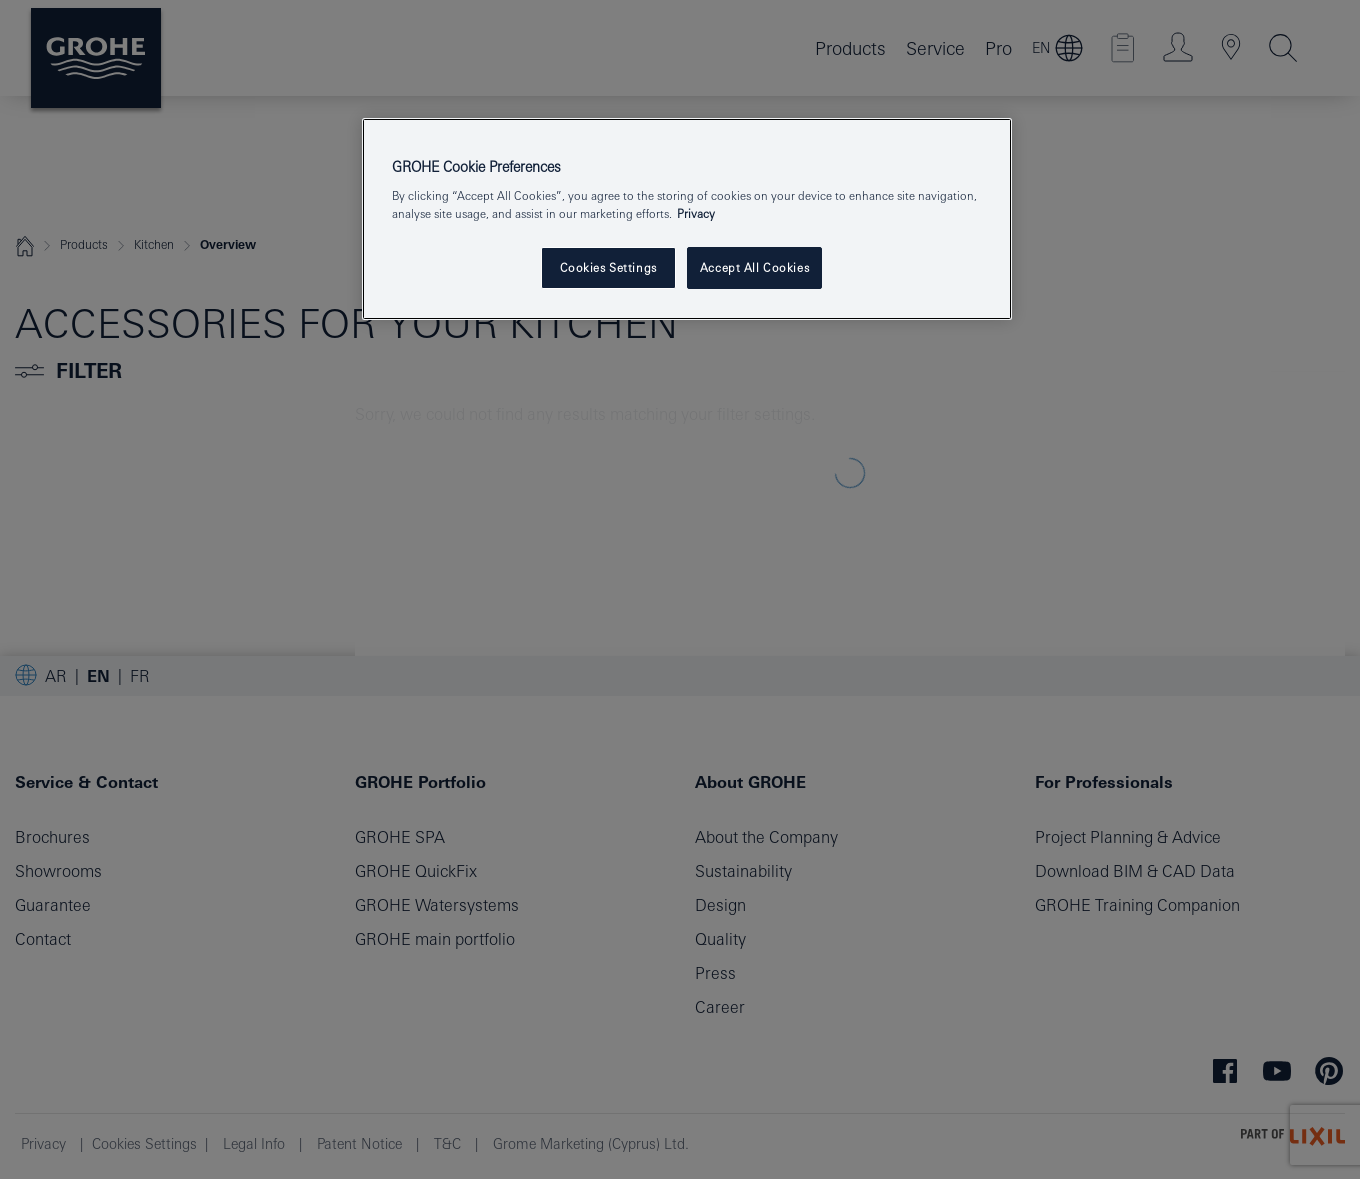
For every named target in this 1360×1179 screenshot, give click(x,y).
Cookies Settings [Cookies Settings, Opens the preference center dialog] (608, 267)
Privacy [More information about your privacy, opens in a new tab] (696, 213)
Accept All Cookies (754, 267)
